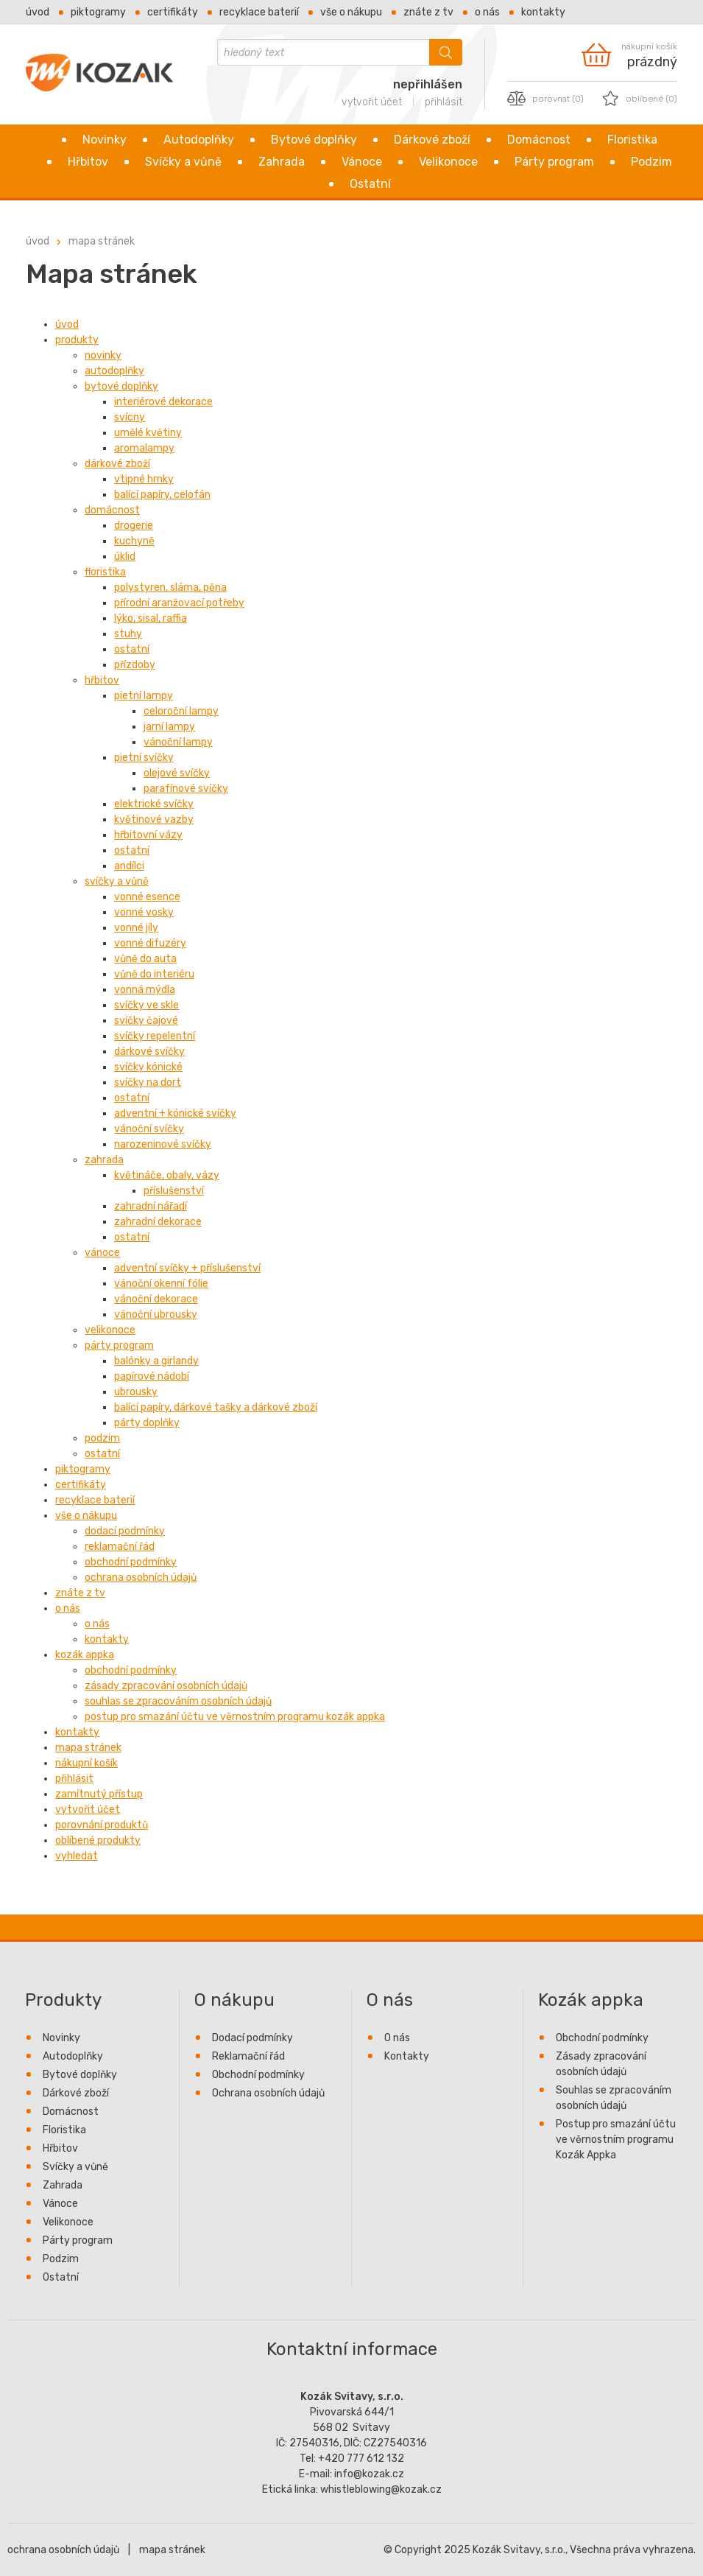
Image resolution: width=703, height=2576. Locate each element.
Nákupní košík (86, 1763)
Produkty (77, 340)
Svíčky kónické (148, 1067)
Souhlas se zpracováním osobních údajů (178, 1701)
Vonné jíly (136, 928)
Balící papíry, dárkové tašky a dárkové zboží (215, 1407)
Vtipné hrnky (144, 479)
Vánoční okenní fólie (161, 1283)
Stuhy (128, 634)
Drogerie (133, 525)
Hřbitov (88, 162)
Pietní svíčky (144, 757)
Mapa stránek (101, 241)
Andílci (129, 866)
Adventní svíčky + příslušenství (187, 1268)
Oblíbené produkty (98, 1840)
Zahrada (281, 162)
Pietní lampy (143, 695)
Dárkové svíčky (149, 1051)
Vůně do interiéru (154, 974)
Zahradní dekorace (158, 1221)
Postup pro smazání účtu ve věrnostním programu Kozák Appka (235, 1716)
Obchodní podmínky (131, 1562)
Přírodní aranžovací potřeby (179, 603)
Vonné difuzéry (150, 943)
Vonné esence (147, 897)
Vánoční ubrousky (155, 1314)
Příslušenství (174, 1191)
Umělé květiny (148, 433)
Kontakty (543, 12)
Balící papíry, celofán (162, 494)
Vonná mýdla (144, 989)
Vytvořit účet (87, 1809)
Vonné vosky (144, 912)
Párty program (554, 162)
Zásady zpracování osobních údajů (166, 1686)
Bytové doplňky (314, 140)
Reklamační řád (120, 1546)
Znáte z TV (428, 12)
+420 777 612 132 (361, 2458)
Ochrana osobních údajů (141, 1577)
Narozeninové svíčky (162, 1144)
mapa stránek (172, 2550)
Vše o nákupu (351, 12)
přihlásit (443, 102)
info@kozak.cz (369, 2474)
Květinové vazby (154, 819)
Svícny (129, 417)
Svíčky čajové (146, 1020)
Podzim (651, 162)
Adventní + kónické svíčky (175, 1113)
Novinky (104, 140)
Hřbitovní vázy (148, 835)
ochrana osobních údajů (63, 2550)
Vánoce (362, 162)
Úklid (124, 556)
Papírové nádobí (151, 1376)
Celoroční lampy (181, 711)
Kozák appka (84, 1655)
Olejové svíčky (177, 773)
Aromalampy (144, 448)
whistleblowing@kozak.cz (381, 2489)
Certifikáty (172, 12)
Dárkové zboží (432, 140)
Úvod (37, 12)
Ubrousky (136, 1392)
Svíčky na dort (147, 1082)
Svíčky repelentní (154, 1036)
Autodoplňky (198, 140)
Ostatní (370, 184)
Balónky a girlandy (156, 1361)
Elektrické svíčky (154, 804)
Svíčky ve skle (146, 1005)
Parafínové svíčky (186, 788)
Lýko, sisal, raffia (150, 618)
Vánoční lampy (178, 742)
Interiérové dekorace (163, 402)
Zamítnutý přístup (99, 1794)
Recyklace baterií (259, 12)
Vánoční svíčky (149, 1129)
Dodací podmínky (125, 1531)
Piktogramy (98, 12)
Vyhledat (76, 1856)
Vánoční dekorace (156, 1299)
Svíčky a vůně (183, 162)
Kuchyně (134, 541)
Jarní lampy (169, 726)
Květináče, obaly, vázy (166, 1175)
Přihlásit (74, 1778)
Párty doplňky (147, 1423)
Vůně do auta (145, 958)
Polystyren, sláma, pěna (170, 587)
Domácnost (538, 140)
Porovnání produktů (101, 1825)
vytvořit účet (372, 102)
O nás (487, 12)
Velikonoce (448, 162)
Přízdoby (134, 665)
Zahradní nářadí (150, 1206)
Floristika (632, 140)
